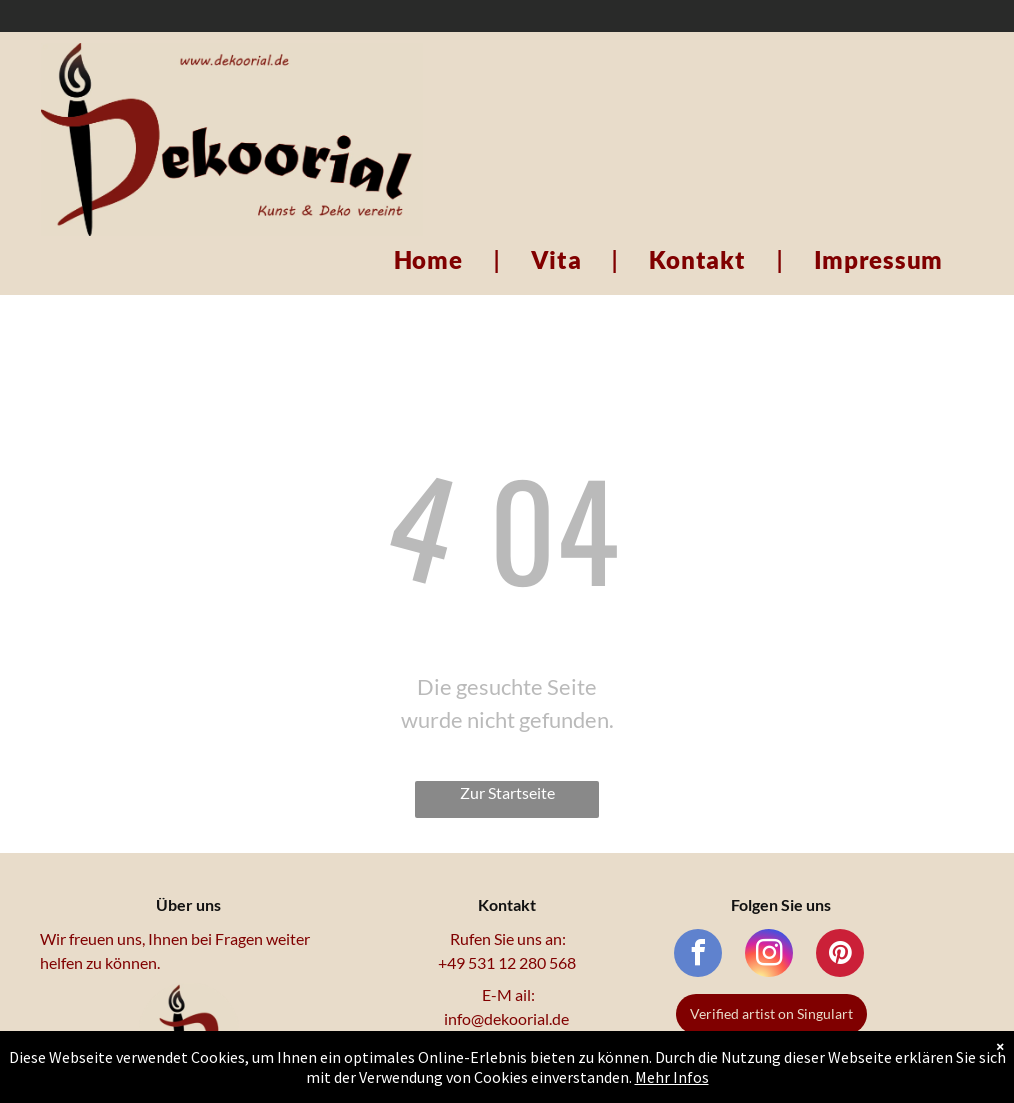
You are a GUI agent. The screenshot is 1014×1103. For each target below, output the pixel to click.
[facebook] (698, 955)
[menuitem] (431, 260)
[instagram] (769, 955)
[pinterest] (840, 955)
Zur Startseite (507, 792)
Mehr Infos (672, 1077)
